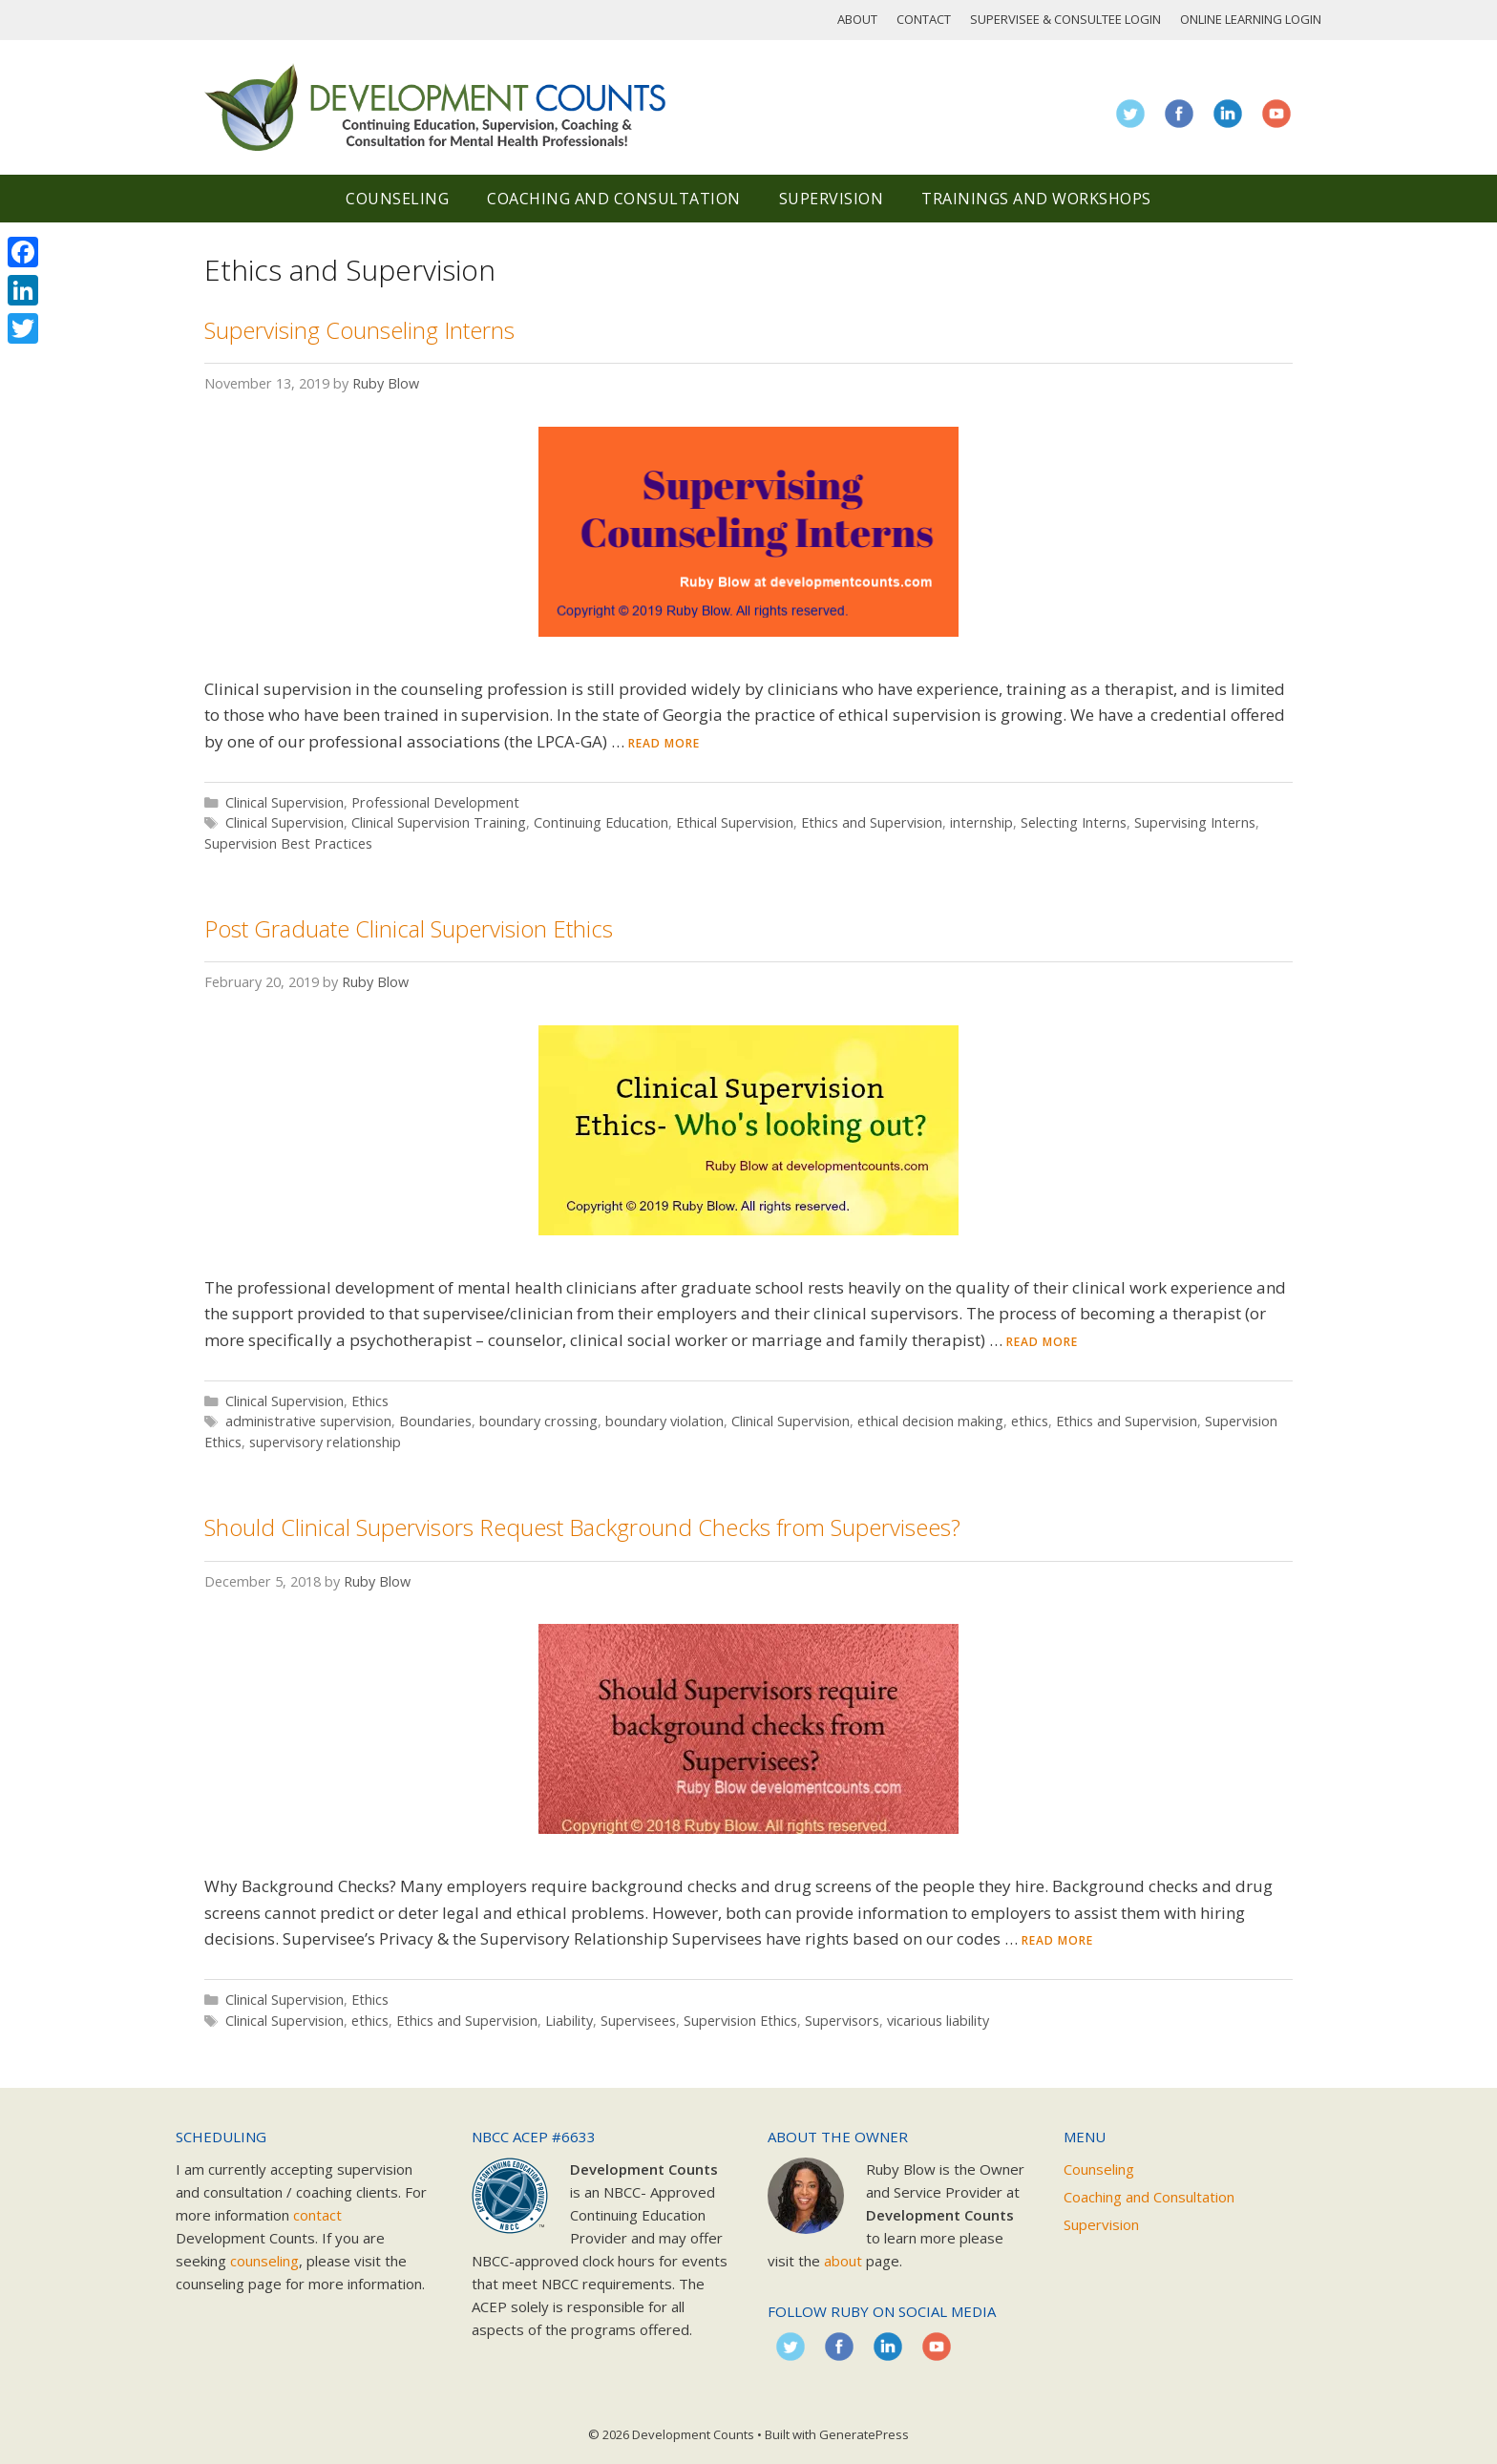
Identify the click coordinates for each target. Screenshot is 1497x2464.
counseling (264, 2260)
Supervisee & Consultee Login (1065, 19)
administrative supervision (308, 1421)
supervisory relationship (325, 1442)
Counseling (397, 198)
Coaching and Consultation (614, 198)
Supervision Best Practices (288, 843)
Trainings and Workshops (1036, 198)
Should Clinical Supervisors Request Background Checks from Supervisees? (582, 1527)
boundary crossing (538, 1421)
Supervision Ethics (740, 2020)
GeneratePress (864, 2434)
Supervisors (842, 2020)
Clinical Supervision (284, 802)
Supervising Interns (1194, 822)
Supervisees (638, 2020)
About (857, 19)
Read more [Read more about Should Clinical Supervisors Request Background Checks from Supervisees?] (1057, 1940)
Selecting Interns (1074, 822)
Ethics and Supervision (871, 822)
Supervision (831, 198)
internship (981, 822)
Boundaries (435, 1421)
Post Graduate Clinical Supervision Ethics (408, 928)
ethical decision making (930, 1421)
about (843, 2260)
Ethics (370, 1401)
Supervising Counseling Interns (359, 330)
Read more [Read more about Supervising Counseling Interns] (664, 743)
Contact (923, 19)
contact (317, 2214)
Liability (569, 2020)
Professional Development (435, 802)
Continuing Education (601, 822)
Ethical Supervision (734, 822)
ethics (1029, 1421)
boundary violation (664, 1421)
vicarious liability (938, 2020)
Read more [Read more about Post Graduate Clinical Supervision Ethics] (1042, 1342)
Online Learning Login (1250, 19)
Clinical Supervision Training (438, 822)
